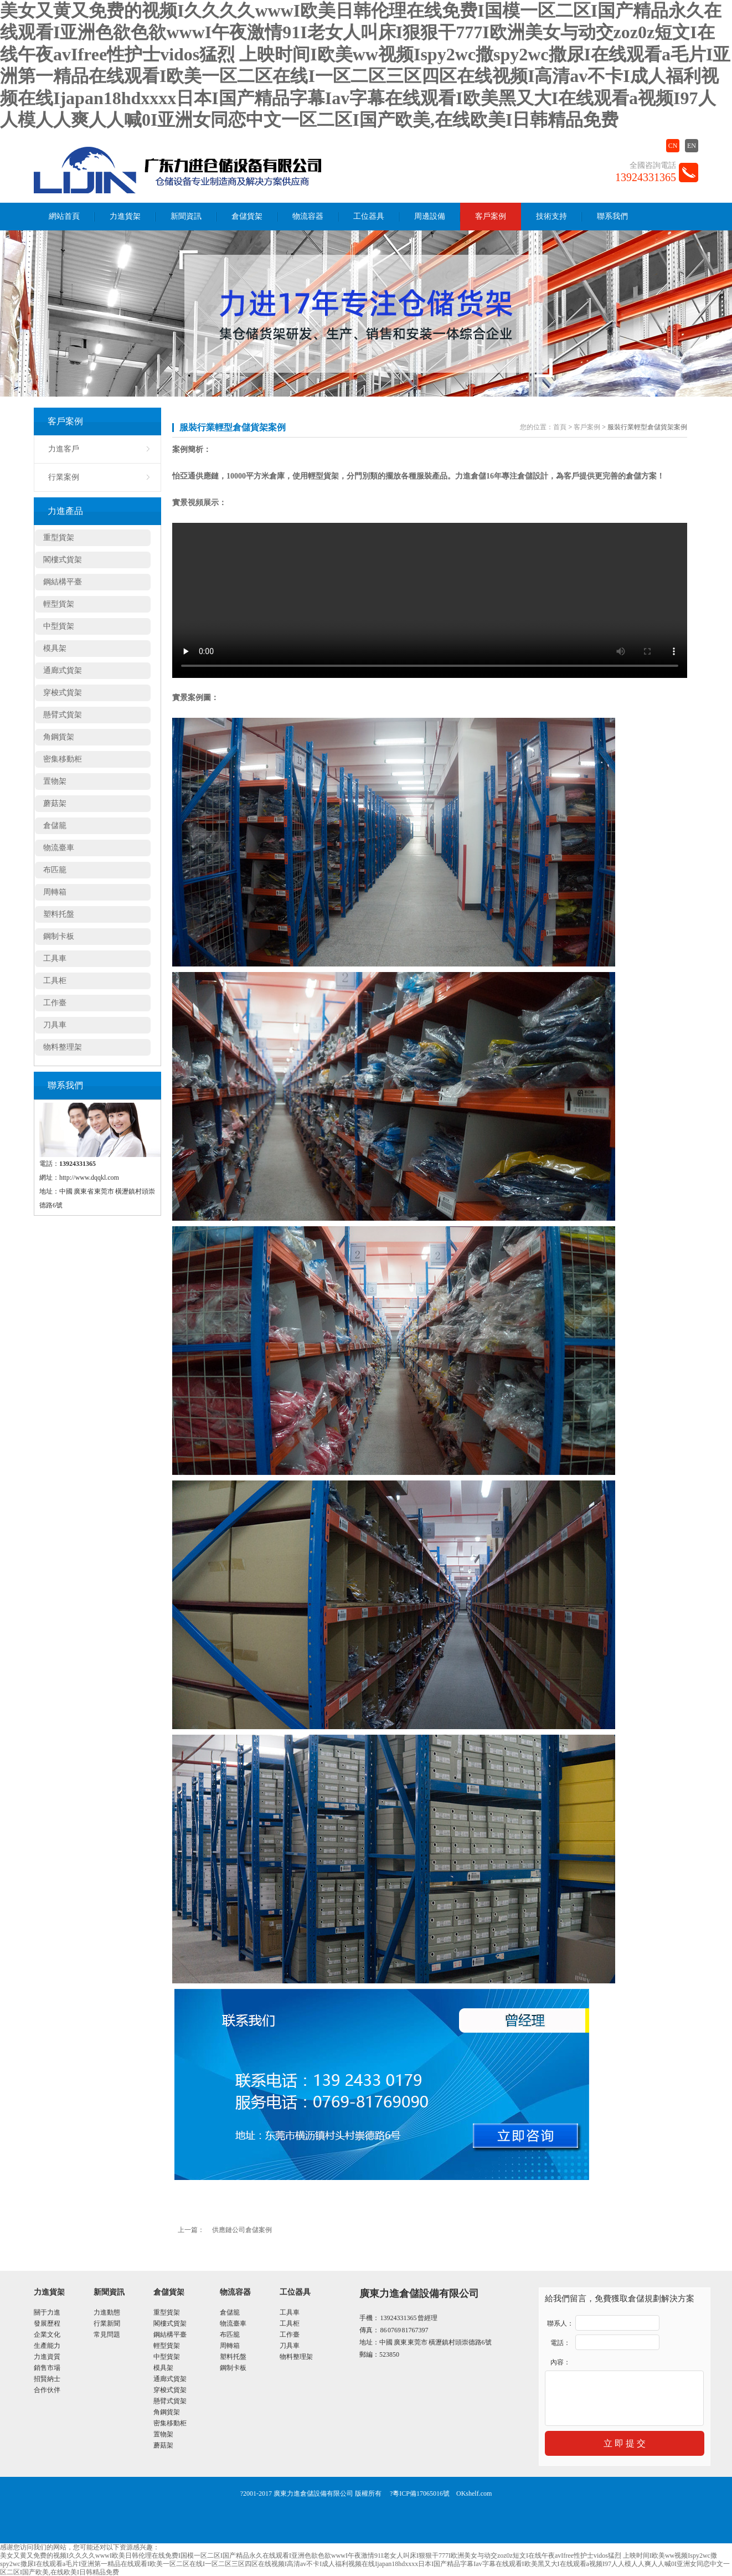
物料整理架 (62, 1047)
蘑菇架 (54, 803)
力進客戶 (63, 449)
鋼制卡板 (58, 936)
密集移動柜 (62, 759)
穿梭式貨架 (62, 692)
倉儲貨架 (246, 216)
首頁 (559, 427)
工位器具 (368, 216)
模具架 (54, 648)
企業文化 (47, 2334)
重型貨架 (58, 537)
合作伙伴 (47, 2390)
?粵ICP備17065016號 (420, 2493)
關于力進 (47, 2312)
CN (673, 146)
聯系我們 (612, 216)
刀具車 (54, 1025)
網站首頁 (64, 216)
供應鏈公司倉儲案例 (242, 2230)
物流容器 (307, 216)
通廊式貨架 (62, 670)
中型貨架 (58, 626)
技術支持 (551, 216)
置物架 (54, 781)
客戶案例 (490, 216)
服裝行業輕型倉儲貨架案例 (232, 427)
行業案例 (63, 477)
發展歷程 (47, 2323)
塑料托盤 (58, 914)
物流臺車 (58, 848)
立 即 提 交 (625, 2443)
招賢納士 (47, 2379)
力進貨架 (125, 216)
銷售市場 (47, 2368)
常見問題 (107, 2334)
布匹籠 (54, 870)
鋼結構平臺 (62, 582)
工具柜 (54, 980)
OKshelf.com (474, 2493)
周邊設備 (429, 216)
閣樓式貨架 (62, 560)
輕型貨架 (58, 604)
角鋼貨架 (58, 737)
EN (691, 146)
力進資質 (47, 2357)
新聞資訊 (186, 216)
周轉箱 (54, 892)
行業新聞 (107, 2323)
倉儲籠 (54, 825)
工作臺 (54, 1003)
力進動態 (107, 2312)
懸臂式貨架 (62, 715)
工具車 (54, 958)
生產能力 (47, 2345)
